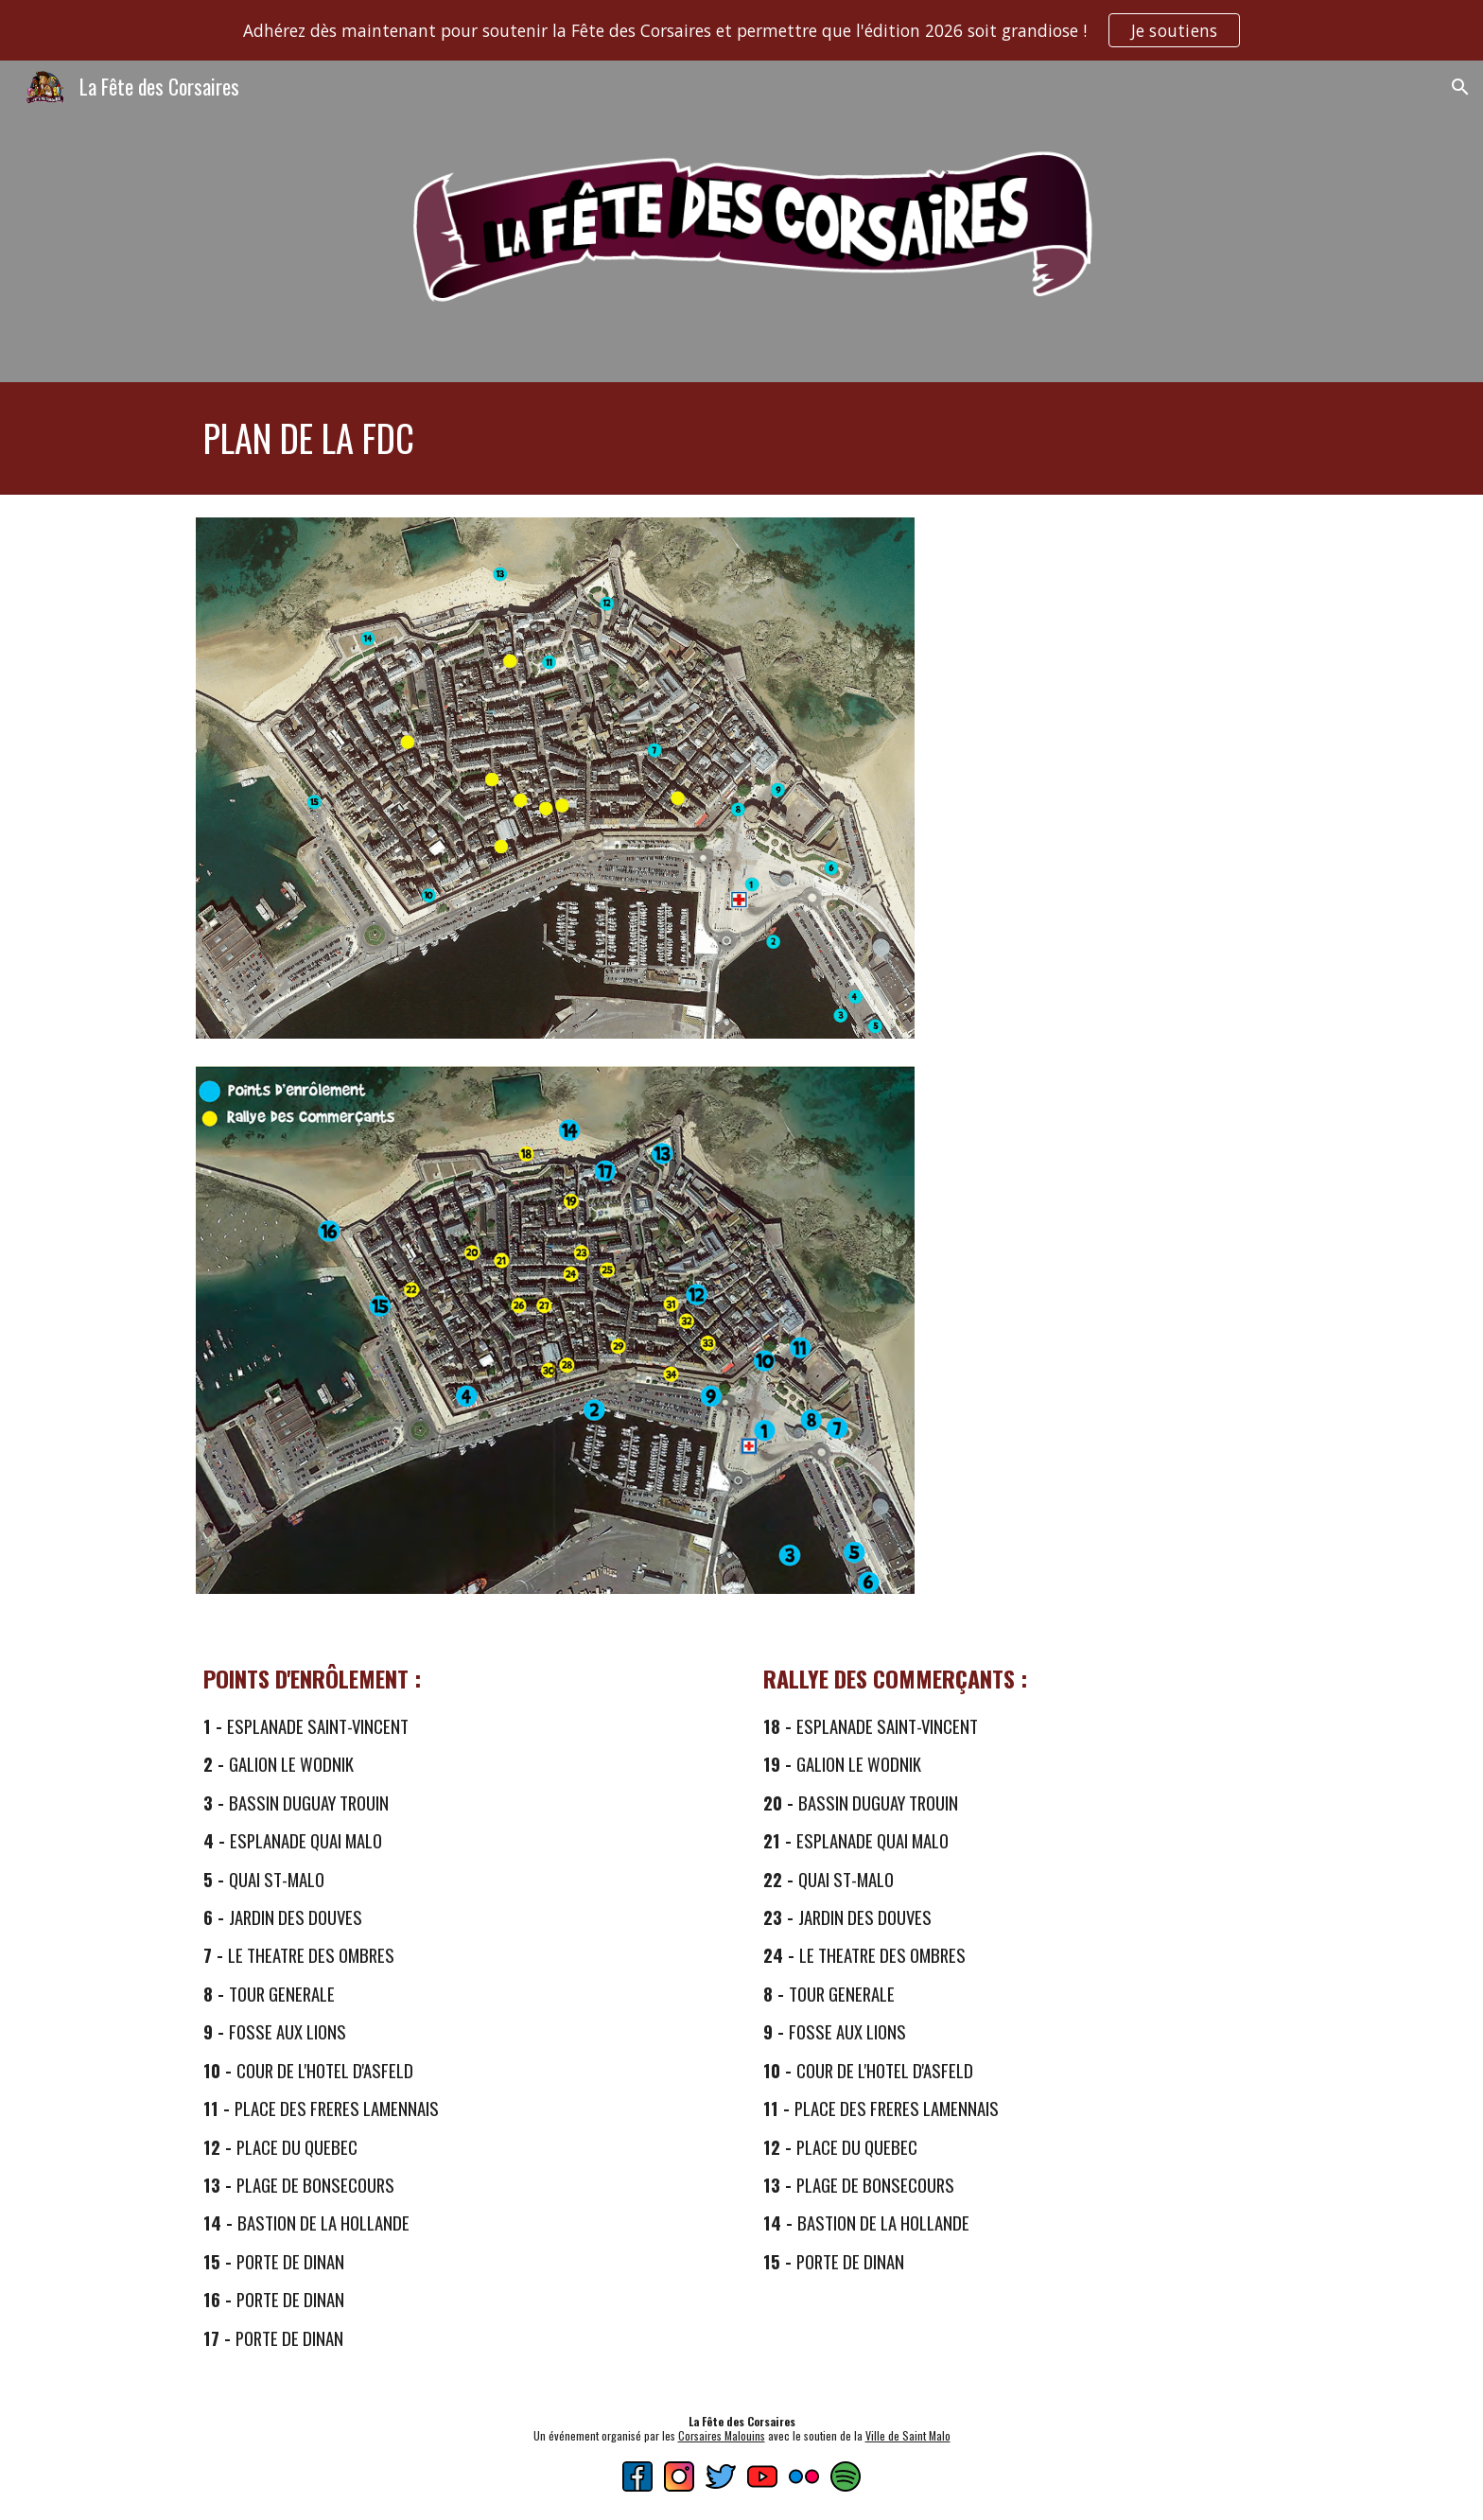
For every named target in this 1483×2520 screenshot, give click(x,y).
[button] (1460, 87)
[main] (741, 438)
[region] (741, 30)
